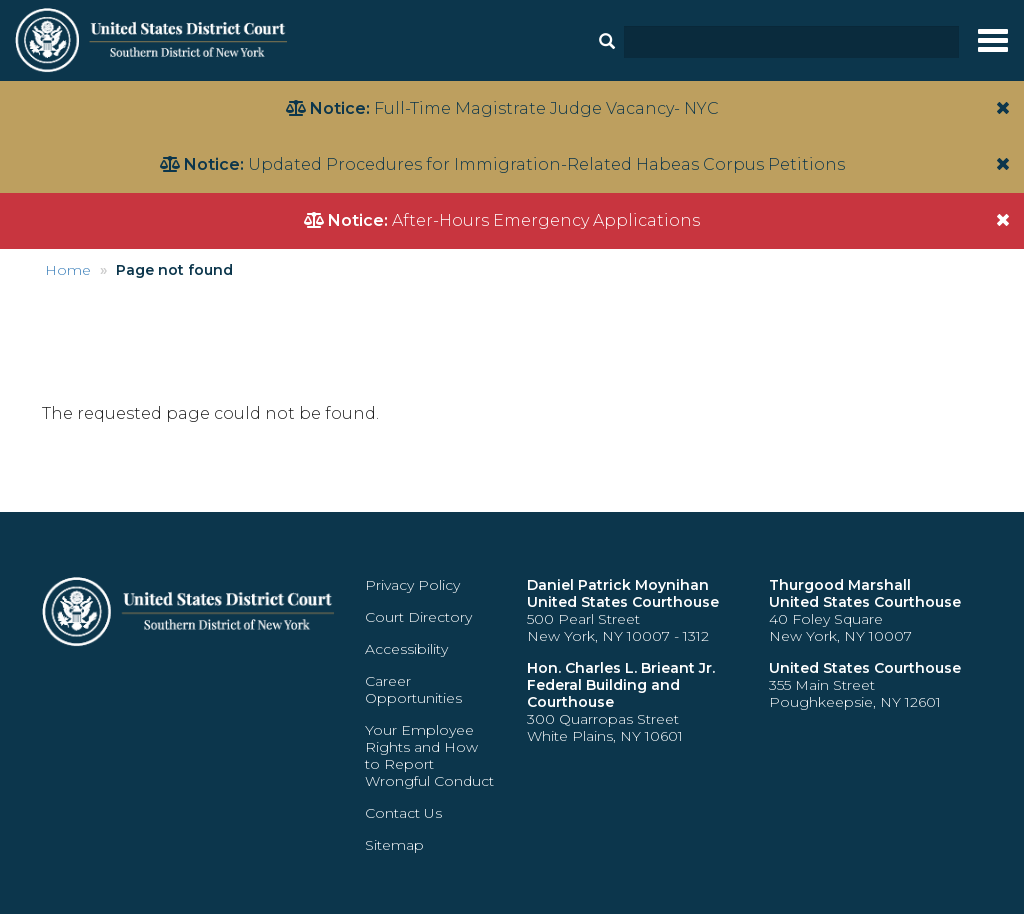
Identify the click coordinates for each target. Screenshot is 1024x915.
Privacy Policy (412, 585)
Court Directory (418, 617)
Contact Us (403, 813)
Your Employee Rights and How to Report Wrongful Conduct (429, 755)
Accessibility (406, 649)
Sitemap (394, 845)
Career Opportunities (413, 689)
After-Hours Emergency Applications (546, 220)
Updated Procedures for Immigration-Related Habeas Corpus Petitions (546, 164)
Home (68, 270)
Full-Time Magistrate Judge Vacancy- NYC (546, 108)
